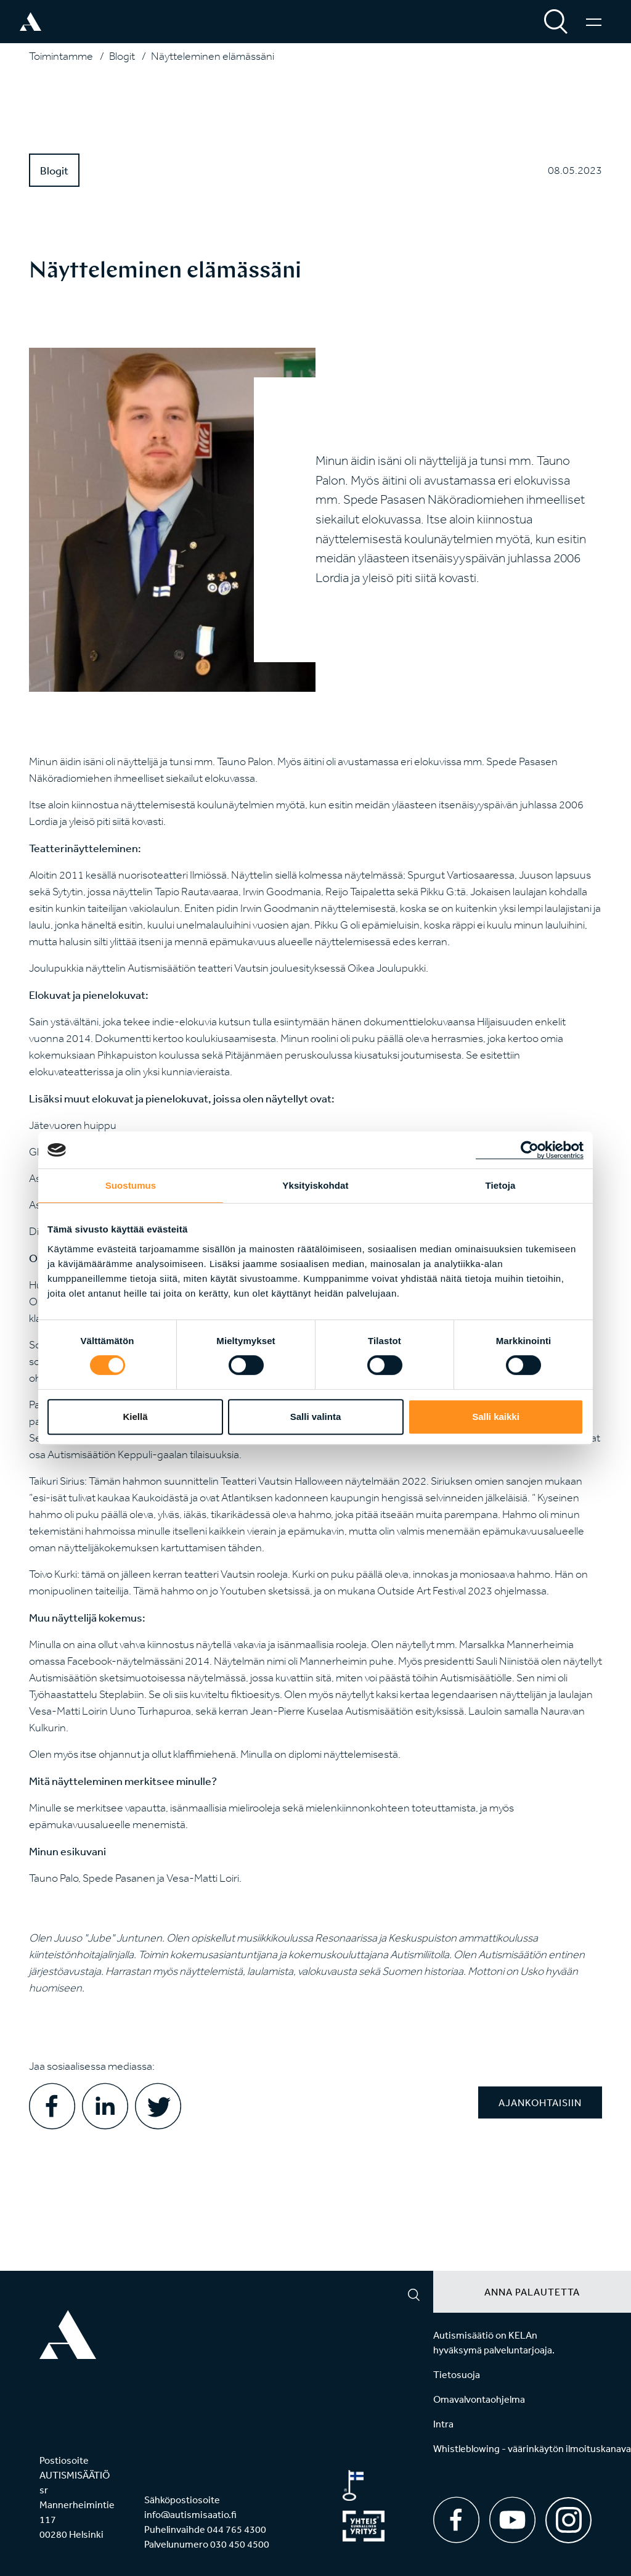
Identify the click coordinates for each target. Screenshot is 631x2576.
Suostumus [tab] (131, 1185)
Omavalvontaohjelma (479, 2399)
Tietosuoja (456, 2374)
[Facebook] (456, 2519)
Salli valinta (315, 1416)
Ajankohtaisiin (540, 2102)
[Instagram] (568, 2515)
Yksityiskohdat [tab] (315, 1185)
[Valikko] (593, 22)
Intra (443, 2424)
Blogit (122, 56)
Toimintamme (61, 56)
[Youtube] (512, 2519)
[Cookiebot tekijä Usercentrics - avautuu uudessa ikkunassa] (530, 1150)
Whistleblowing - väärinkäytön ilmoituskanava (532, 2448)
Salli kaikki (495, 1416)
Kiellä (135, 1416)
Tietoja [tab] (501, 1185)
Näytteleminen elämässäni (212, 56)
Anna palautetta (532, 2292)
